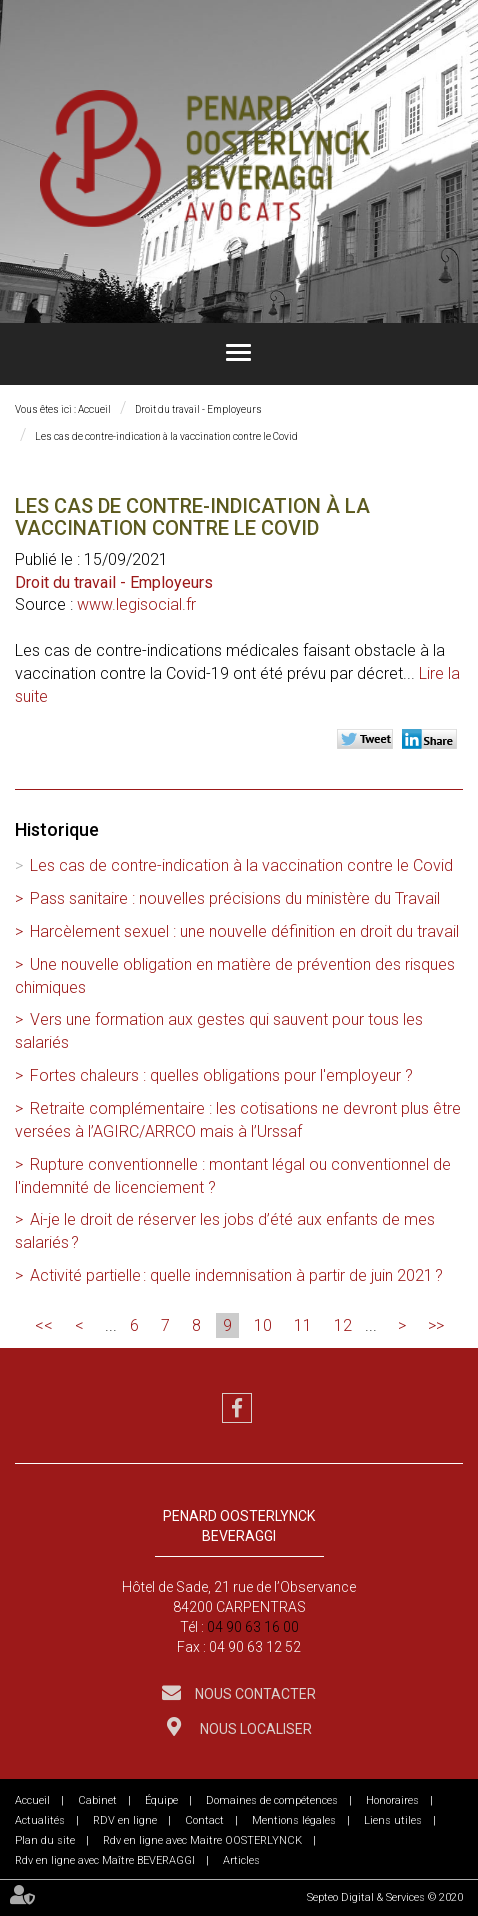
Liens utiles (393, 1820)
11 (303, 1325)
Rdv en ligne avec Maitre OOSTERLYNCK (202, 1840)
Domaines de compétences (272, 1800)
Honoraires (392, 1800)
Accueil (94, 409)
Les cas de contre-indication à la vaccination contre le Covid (166, 436)
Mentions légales (294, 1820)
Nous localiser (254, 1729)
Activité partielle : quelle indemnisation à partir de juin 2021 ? (236, 1275)
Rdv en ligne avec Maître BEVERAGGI (105, 1860)
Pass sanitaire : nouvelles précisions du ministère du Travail (235, 898)
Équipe (161, 1800)
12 (343, 1325)
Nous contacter (254, 1694)
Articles (241, 1860)
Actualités (40, 1820)
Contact (204, 1820)
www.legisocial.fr (136, 604)
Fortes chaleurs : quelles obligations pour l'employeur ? (221, 1075)
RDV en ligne (125, 1820)
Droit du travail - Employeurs (198, 409)
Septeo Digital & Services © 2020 (385, 1897)
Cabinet (97, 1800)
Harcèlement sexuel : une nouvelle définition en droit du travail (244, 931)
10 (263, 1325)
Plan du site (45, 1840)
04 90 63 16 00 (253, 1627)
